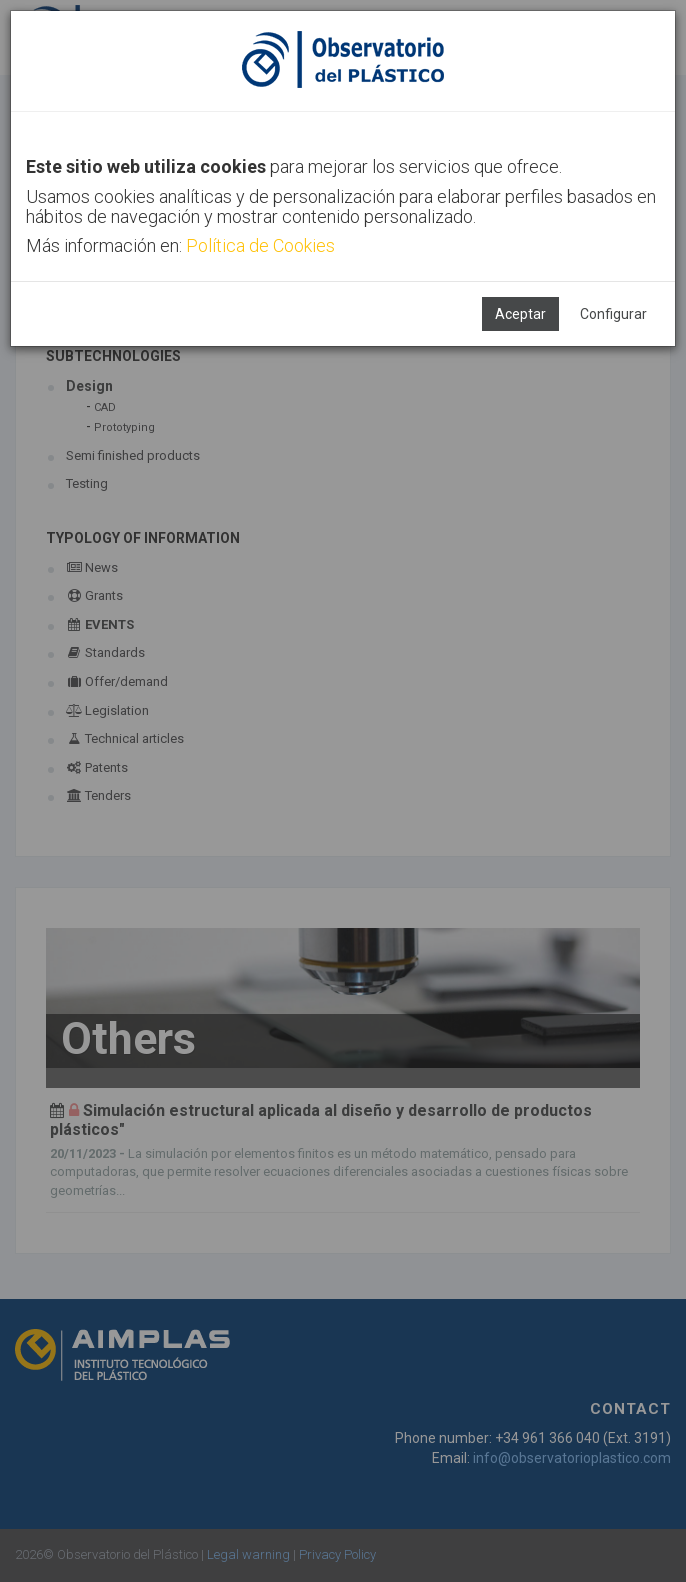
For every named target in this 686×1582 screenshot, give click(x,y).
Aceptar (520, 314)
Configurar (613, 314)
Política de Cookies (260, 245)
